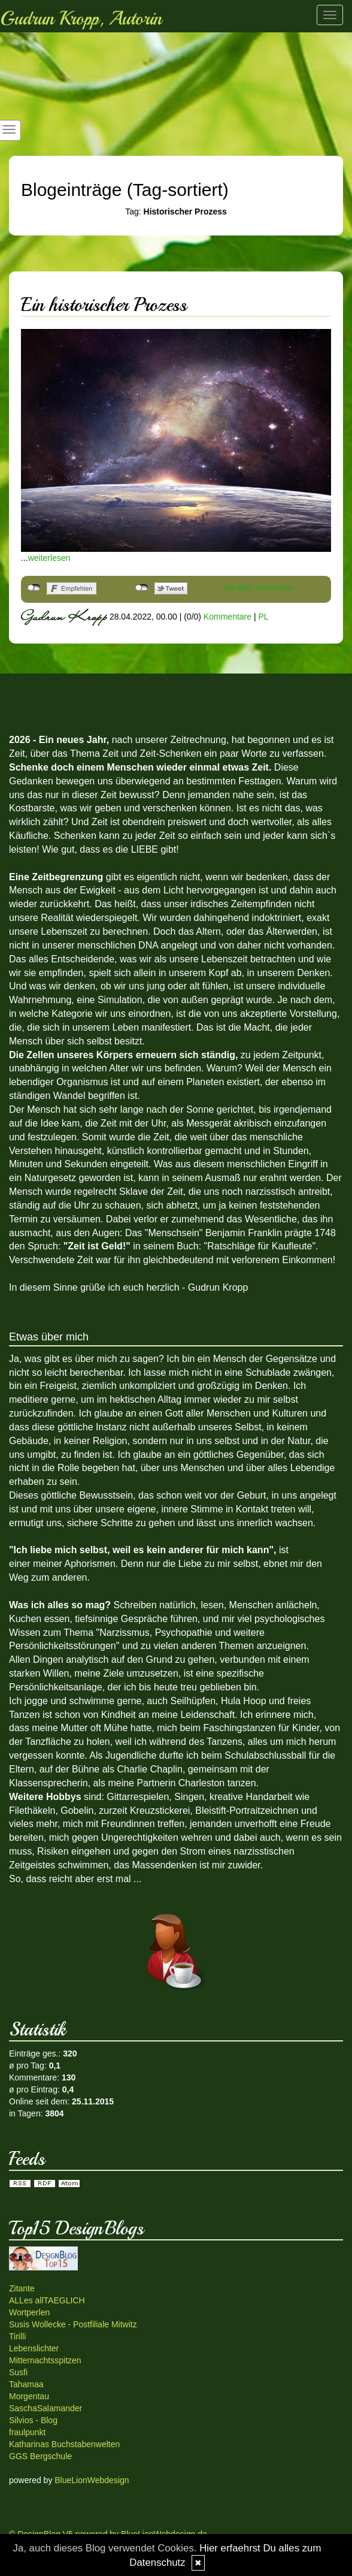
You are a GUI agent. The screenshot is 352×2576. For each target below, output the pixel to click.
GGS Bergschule (40, 2456)
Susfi (18, 2372)
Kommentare (227, 616)
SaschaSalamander (45, 2408)
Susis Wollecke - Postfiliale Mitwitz (73, 2324)
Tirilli (17, 2336)
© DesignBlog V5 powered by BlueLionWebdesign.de (108, 2534)
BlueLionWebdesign (91, 2480)
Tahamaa (26, 2384)
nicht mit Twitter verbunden (141, 587)
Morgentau (29, 2396)
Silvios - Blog (33, 2420)
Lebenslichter (34, 2348)
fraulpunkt (27, 2432)
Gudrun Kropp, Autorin (81, 18)
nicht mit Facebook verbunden (34, 587)
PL (263, 616)
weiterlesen (49, 558)
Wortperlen (29, 2312)
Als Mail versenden (258, 588)
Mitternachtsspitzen (45, 2360)
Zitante (22, 2288)
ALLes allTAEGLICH (47, 2300)
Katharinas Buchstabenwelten (64, 2444)
